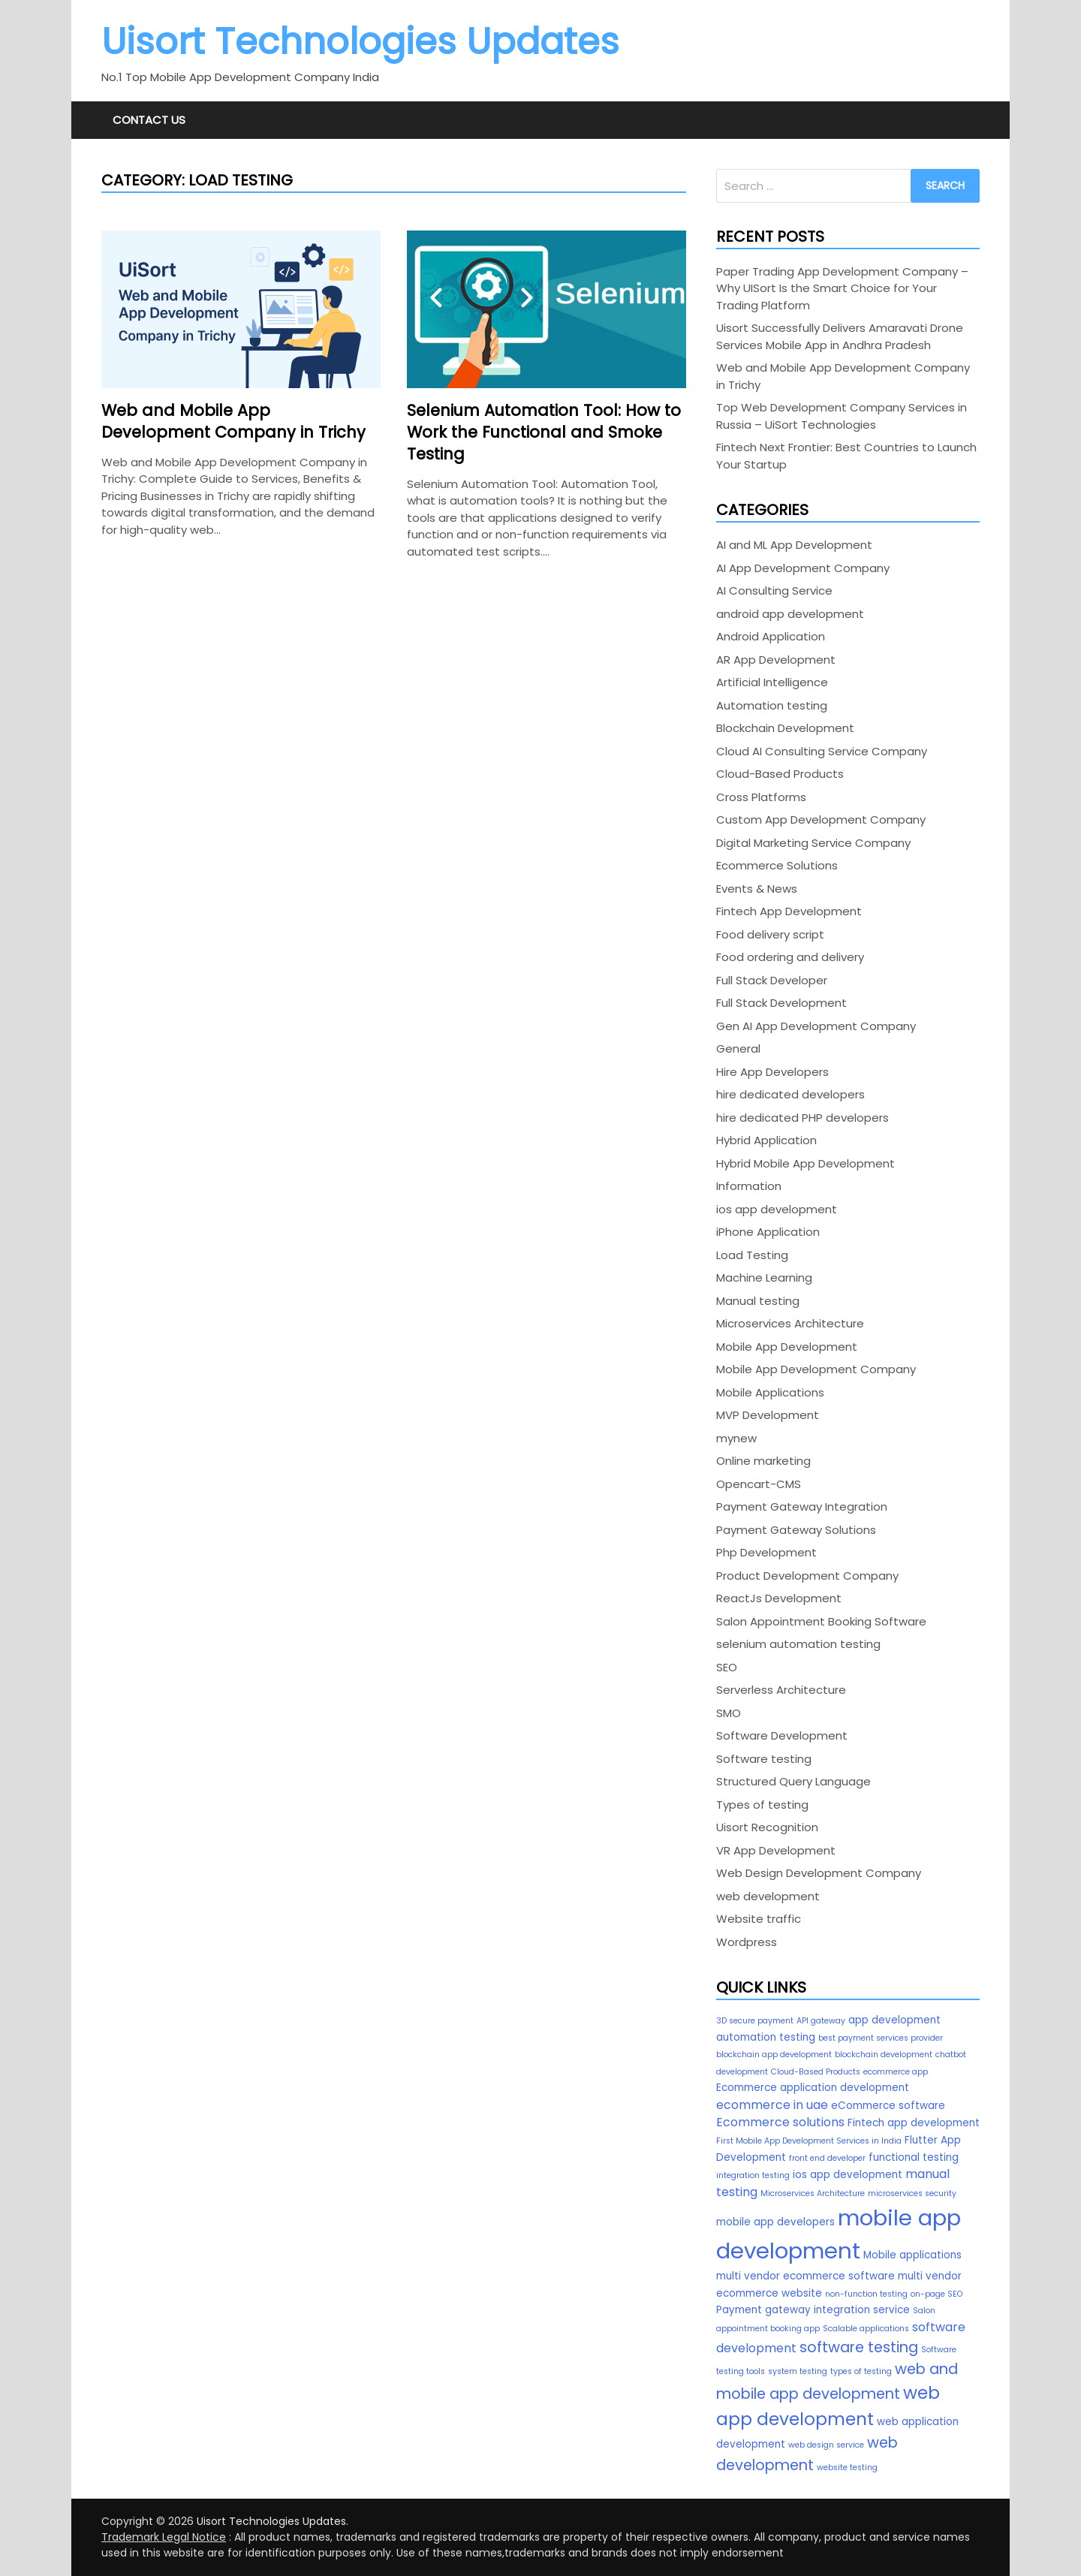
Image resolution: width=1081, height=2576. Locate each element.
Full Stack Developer (771, 980)
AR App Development (776, 659)
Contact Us (149, 120)
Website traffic (758, 1919)
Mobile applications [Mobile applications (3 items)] (912, 2255)
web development (768, 1896)
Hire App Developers (772, 1072)
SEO (726, 1667)
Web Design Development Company (818, 1873)
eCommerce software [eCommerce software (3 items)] (888, 2105)
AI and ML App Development (794, 545)
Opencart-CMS (758, 1484)
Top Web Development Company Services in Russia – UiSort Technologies (841, 415)
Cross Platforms (761, 797)
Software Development (782, 1735)
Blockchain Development (785, 728)
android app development (790, 614)
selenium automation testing (798, 1644)
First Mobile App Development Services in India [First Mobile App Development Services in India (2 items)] (809, 2141)
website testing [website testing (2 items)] (847, 2467)
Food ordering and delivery (790, 957)
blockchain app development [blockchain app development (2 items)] (774, 2054)
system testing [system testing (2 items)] (797, 2371)
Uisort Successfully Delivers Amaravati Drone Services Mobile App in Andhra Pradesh (839, 336)
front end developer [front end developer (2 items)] (827, 2158)
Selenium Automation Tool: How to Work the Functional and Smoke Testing (544, 432)
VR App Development (776, 1850)
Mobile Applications (770, 1392)
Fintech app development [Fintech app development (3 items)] (914, 2123)
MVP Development (767, 1415)
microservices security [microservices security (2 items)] (912, 2193)
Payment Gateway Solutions (796, 1530)
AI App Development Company (803, 568)
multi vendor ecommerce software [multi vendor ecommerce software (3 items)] (805, 2276)
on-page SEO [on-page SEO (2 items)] (936, 2294)
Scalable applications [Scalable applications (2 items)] (866, 2328)
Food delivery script (770, 934)
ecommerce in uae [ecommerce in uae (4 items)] (772, 2105)
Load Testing (752, 1255)
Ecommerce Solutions (777, 865)
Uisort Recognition (767, 1827)
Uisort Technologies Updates (360, 42)
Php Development (766, 1552)
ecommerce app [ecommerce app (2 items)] (895, 2071)
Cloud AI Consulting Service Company (821, 751)
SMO (728, 1713)
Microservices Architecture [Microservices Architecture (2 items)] (812, 2193)
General (738, 1048)
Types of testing (762, 1804)
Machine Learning (764, 1277)
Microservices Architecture (790, 1323)
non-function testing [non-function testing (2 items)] (866, 2294)
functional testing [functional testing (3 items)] (914, 2157)
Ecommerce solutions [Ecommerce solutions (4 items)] (780, 2122)
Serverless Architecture (781, 1690)
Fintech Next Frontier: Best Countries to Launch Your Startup (846, 455)
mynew (736, 1438)
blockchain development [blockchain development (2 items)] (883, 2054)
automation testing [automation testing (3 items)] (765, 2037)
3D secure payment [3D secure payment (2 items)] (754, 2020)
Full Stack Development (781, 1003)
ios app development (776, 1209)
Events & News (756, 888)
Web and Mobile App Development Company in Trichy (233, 421)
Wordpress (746, 1942)
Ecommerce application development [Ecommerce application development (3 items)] (812, 2087)
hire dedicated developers (790, 1094)
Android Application (770, 636)
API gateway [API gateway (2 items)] (820, 2020)
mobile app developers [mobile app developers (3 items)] (775, 2222)
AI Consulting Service (774, 590)
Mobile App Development (786, 1346)
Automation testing (771, 705)
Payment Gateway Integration (801, 1506)
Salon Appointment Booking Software (821, 1621)
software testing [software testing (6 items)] (858, 2347)
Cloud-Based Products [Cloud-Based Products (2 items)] (815, 2071)
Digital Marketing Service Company (813, 843)
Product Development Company (807, 1575)
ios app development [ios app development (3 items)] (847, 2175)
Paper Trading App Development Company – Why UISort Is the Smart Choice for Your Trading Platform (842, 288)
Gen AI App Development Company (816, 1026)
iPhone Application (768, 1232)
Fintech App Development (789, 911)
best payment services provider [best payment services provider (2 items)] (880, 2038)
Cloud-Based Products (780, 774)
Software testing (764, 1759)
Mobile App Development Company (816, 1369)
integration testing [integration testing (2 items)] (753, 2175)
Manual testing (757, 1301)
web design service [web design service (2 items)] (826, 2445)
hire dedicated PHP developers (802, 1117)
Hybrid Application (766, 1140)
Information (748, 1186)
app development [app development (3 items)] (894, 2020)
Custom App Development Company (821, 819)
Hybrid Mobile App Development (805, 1163)
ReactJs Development (779, 1598)
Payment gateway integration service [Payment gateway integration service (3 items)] (813, 2310)
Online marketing (763, 1461)
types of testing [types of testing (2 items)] (861, 2371)
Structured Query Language (793, 1781)
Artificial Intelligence (772, 682)
